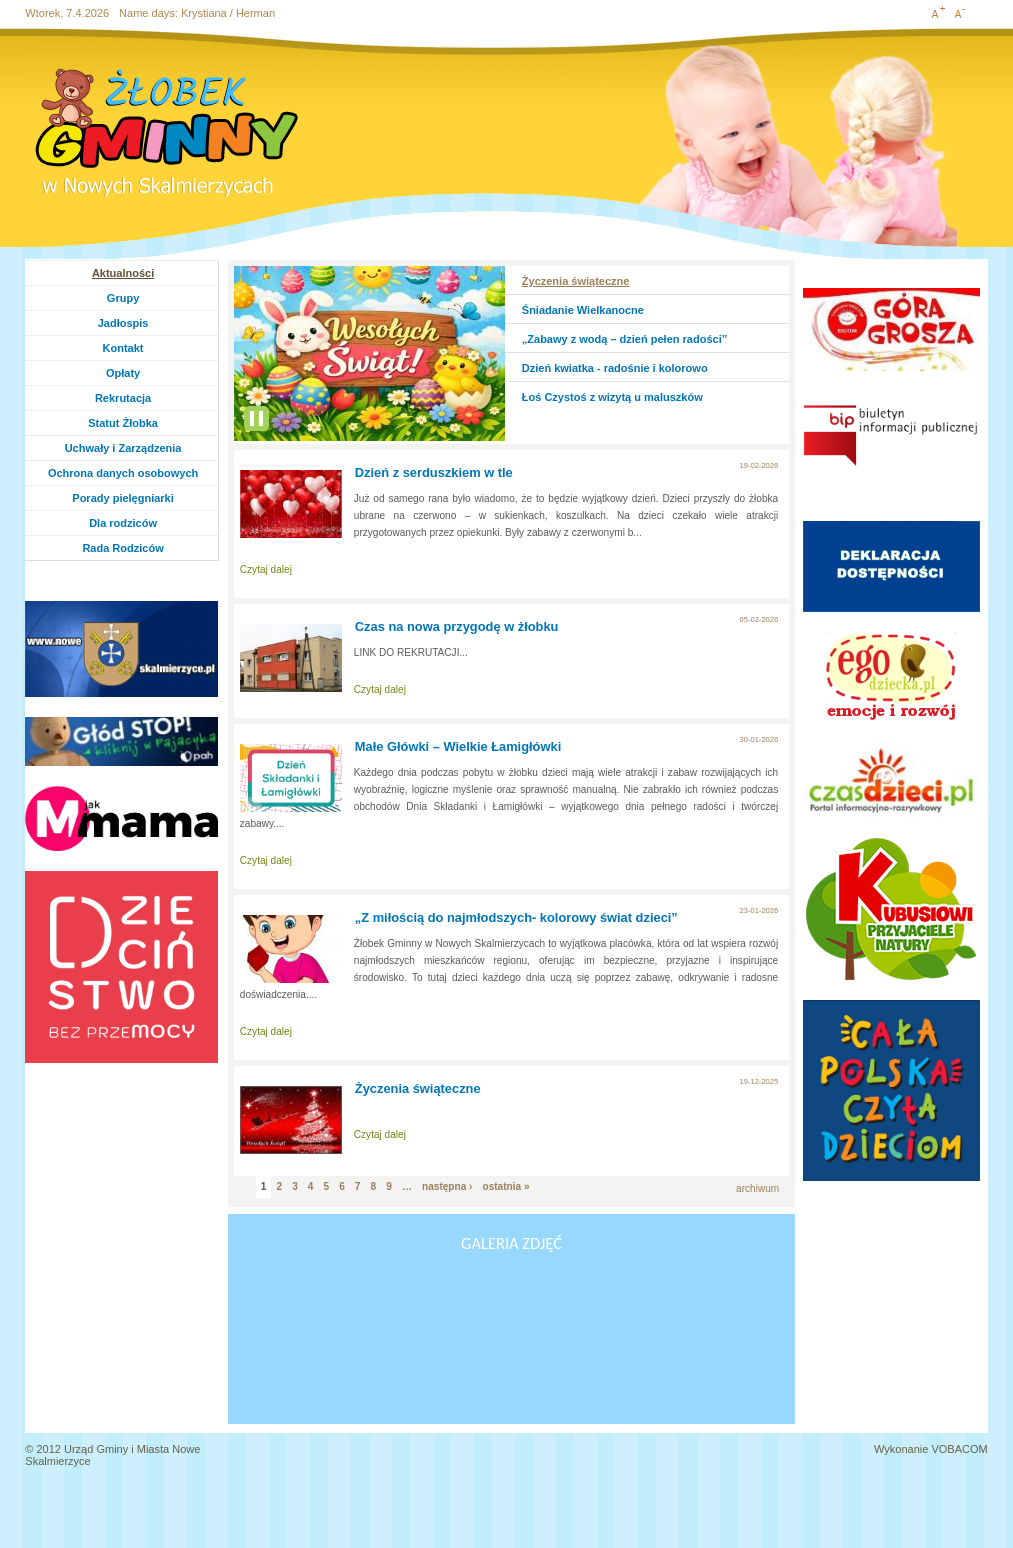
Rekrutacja (123, 398)
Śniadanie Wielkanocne (583, 310)
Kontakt (123, 348)
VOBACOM (959, 1449)
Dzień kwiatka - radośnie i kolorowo (615, 368)
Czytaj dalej (266, 569)
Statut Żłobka (123, 423)
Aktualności (123, 273)
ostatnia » (505, 1186)
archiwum (757, 1188)
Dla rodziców (123, 523)
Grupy (142, 298)
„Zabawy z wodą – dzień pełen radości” (624, 339)
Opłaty (123, 373)
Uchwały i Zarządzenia (123, 448)
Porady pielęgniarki (122, 498)
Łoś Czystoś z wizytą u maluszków (612, 397)
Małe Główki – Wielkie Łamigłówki (458, 746)
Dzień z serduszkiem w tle (434, 472)
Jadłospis (123, 323)
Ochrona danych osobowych (123, 473)
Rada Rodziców (122, 548)
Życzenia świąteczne (576, 281)
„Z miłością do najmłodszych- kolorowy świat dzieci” (516, 917)
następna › (447, 1186)
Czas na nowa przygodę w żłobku (457, 626)
